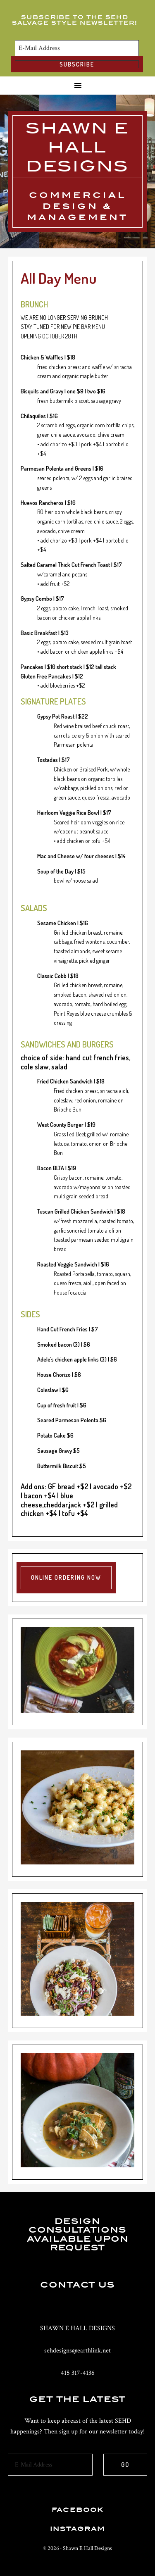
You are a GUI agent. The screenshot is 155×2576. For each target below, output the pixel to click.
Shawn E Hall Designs (77, 147)
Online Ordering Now (66, 1577)
